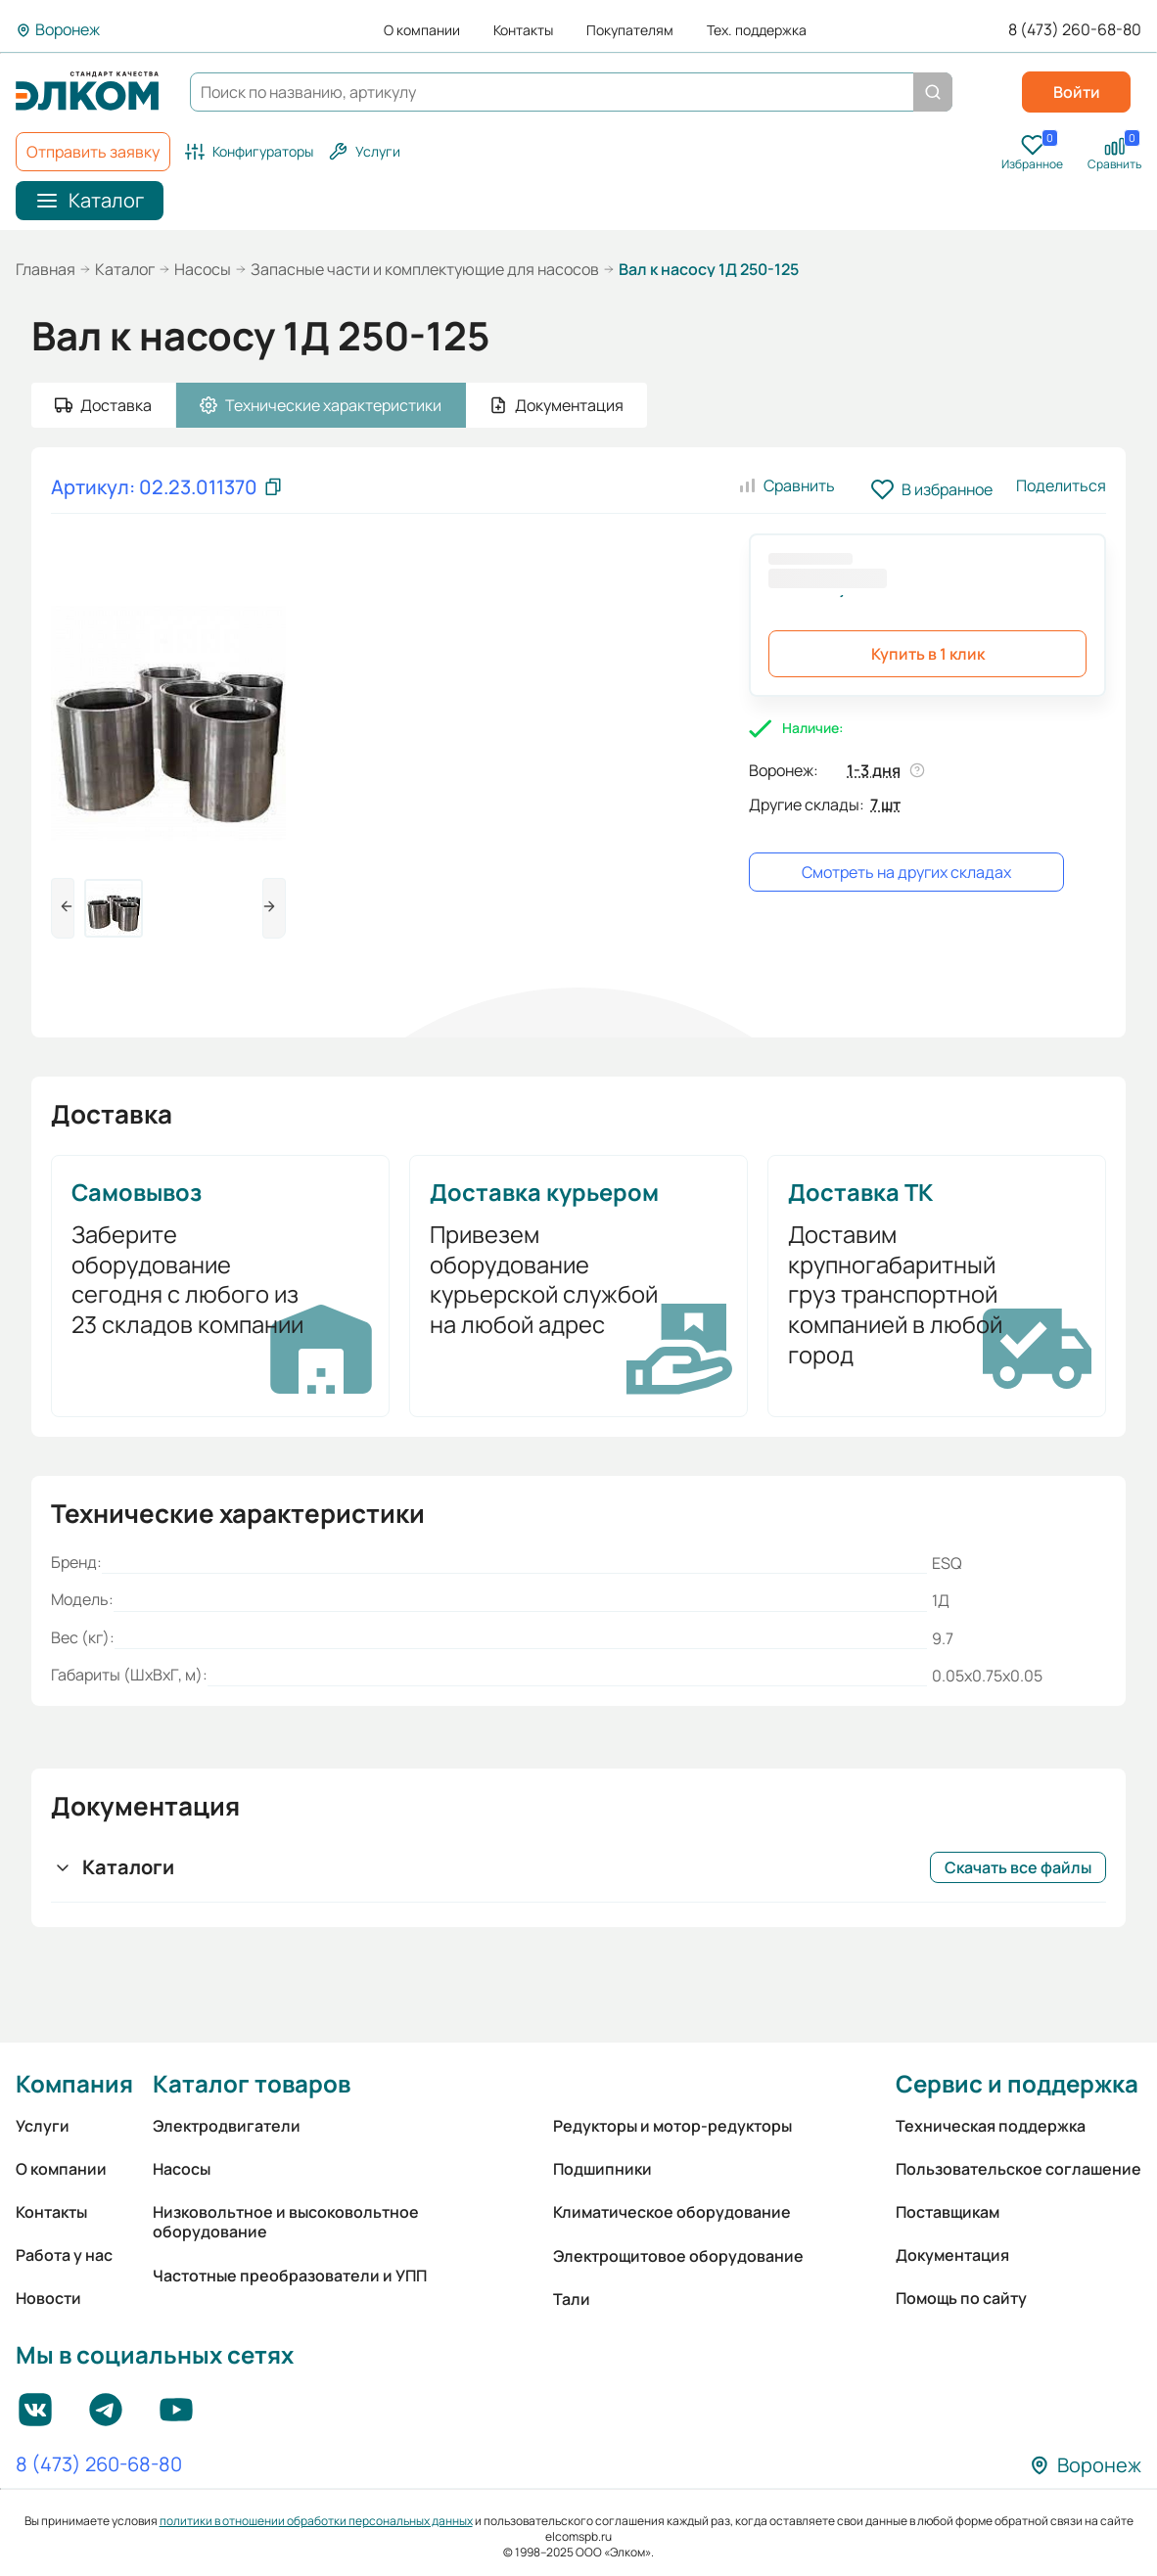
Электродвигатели (227, 2126)
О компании (422, 30)
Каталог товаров (251, 2083)
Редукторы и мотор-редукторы (672, 2126)
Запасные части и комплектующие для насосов (425, 269)
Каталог (125, 269)
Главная (45, 269)
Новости (48, 2298)
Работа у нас (64, 2255)
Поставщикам (947, 2212)
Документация (952, 2255)
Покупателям (629, 30)
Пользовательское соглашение (1018, 2169)
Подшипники (602, 2169)
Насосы (202, 269)
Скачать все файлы (1018, 1867)
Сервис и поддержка (1017, 2083)
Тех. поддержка (757, 30)
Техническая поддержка (991, 2126)
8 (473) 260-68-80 (1074, 30)
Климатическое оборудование (672, 2212)
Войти (1076, 92)
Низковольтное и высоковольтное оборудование (286, 2221)
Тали (571, 2299)
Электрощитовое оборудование (678, 2256)
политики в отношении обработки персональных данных (316, 2520)
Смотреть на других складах (906, 872)
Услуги (42, 2126)
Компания (74, 2083)
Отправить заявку (93, 151)
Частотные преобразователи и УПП (290, 2275)
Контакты (523, 30)
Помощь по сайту (961, 2298)
